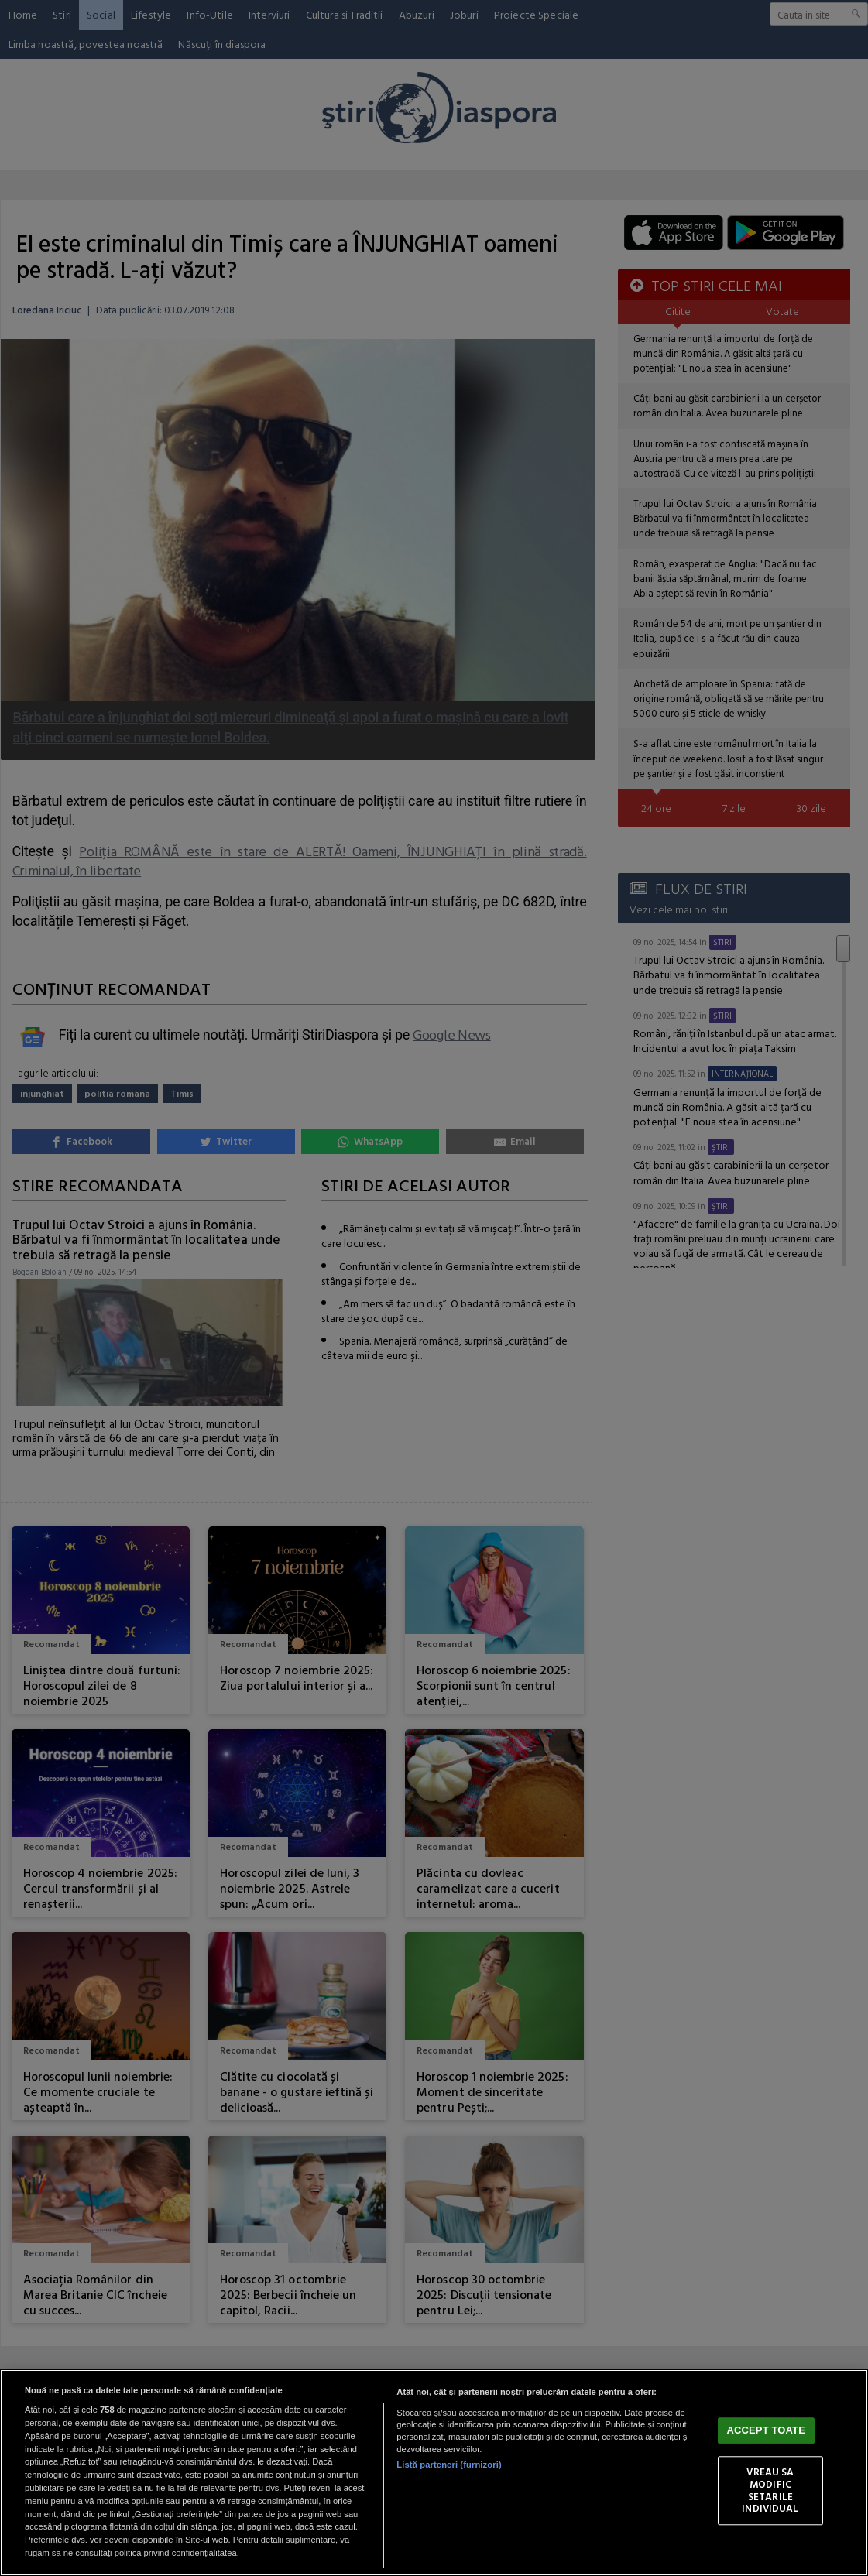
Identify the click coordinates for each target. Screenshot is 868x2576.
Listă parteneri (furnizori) (448, 2464)
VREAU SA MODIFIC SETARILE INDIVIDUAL (770, 2490)
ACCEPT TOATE (765, 2431)
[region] (434, 2472)
